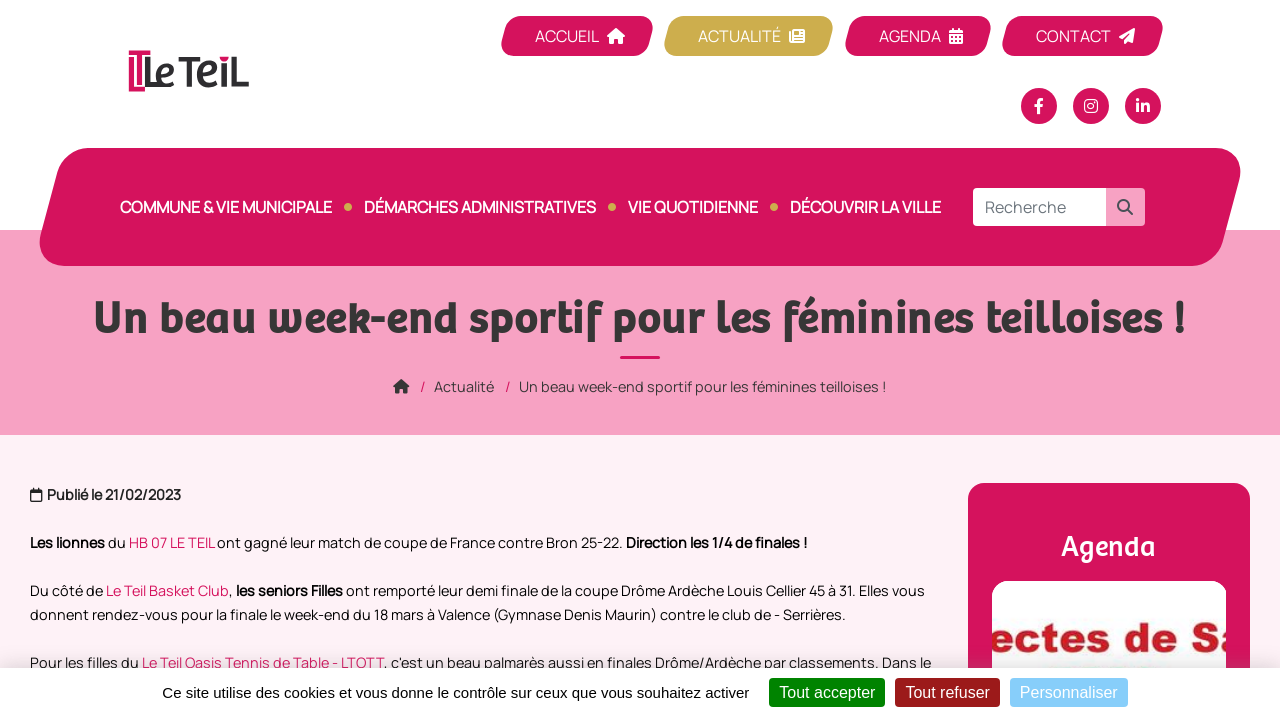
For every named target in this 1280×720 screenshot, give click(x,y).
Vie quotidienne (693, 207)
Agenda (910, 36)
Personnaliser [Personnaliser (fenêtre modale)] (1069, 692)
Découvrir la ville (865, 207)
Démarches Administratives (480, 207)
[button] (1125, 207)
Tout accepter (827, 692)
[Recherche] (1039, 207)
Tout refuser (947, 692)
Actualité (739, 36)
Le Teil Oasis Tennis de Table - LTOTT (263, 662)
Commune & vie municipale (226, 207)
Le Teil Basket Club (167, 590)
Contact (1073, 36)
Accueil (567, 36)
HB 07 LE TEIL (171, 542)
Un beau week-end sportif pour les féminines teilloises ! (703, 386)
